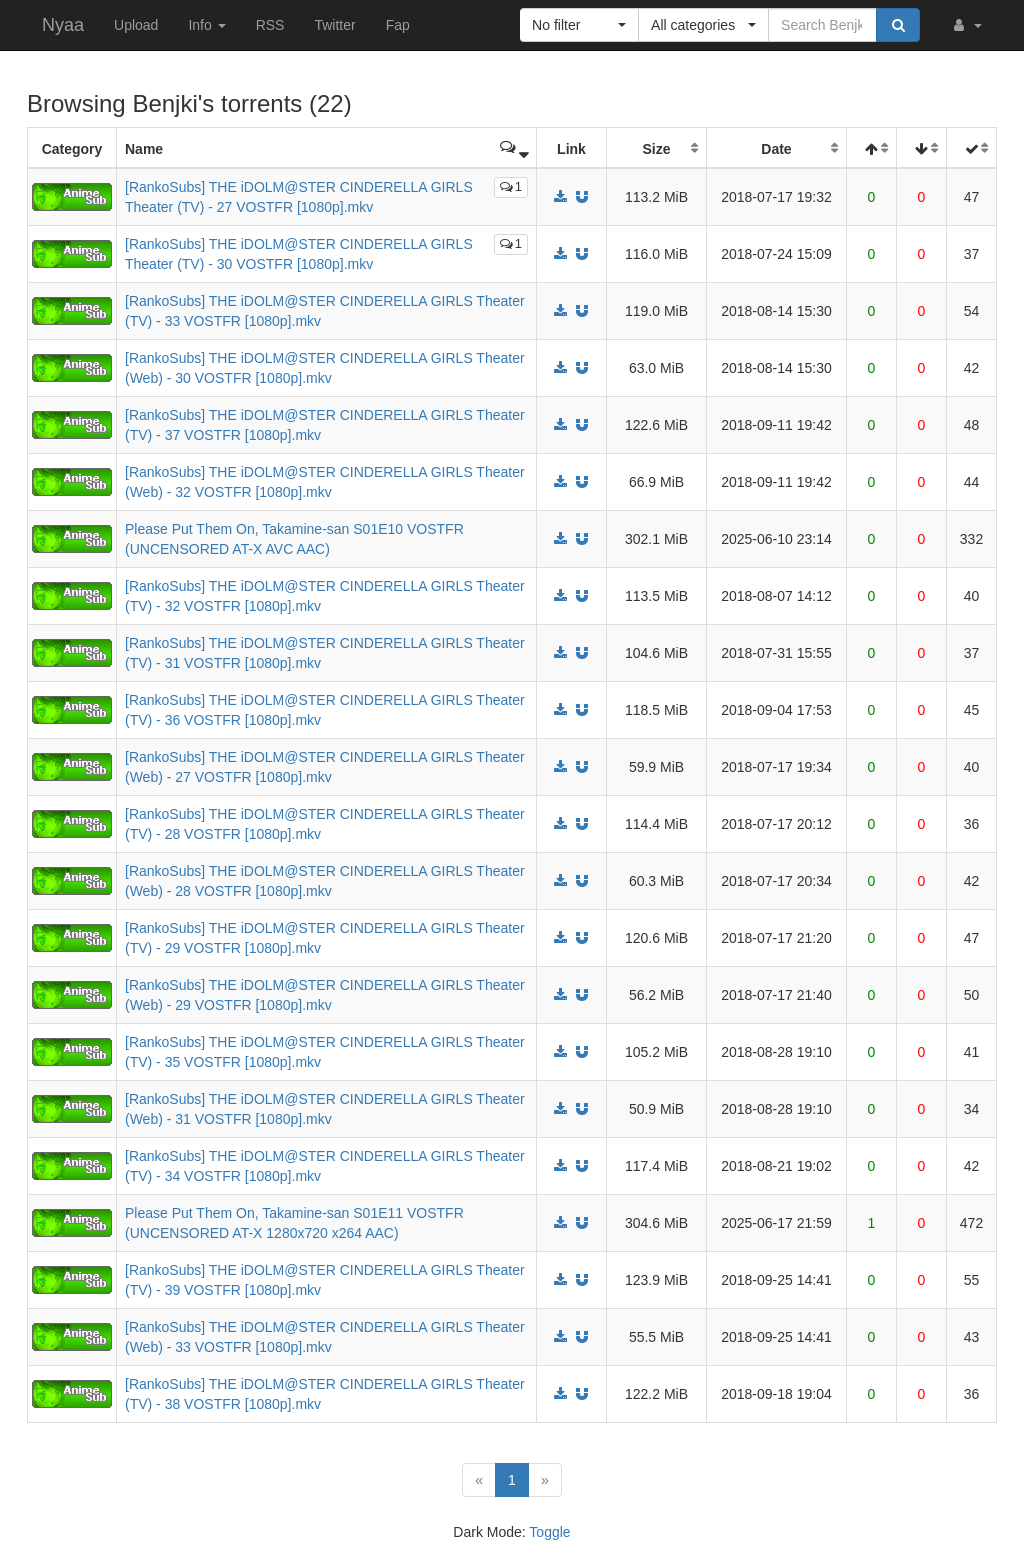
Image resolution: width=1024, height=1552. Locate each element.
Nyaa (63, 25)
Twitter (334, 25)
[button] (966, 25)
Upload (136, 25)
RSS (270, 25)
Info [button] (206, 25)
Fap (398, 25)
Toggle (549, 1532)
